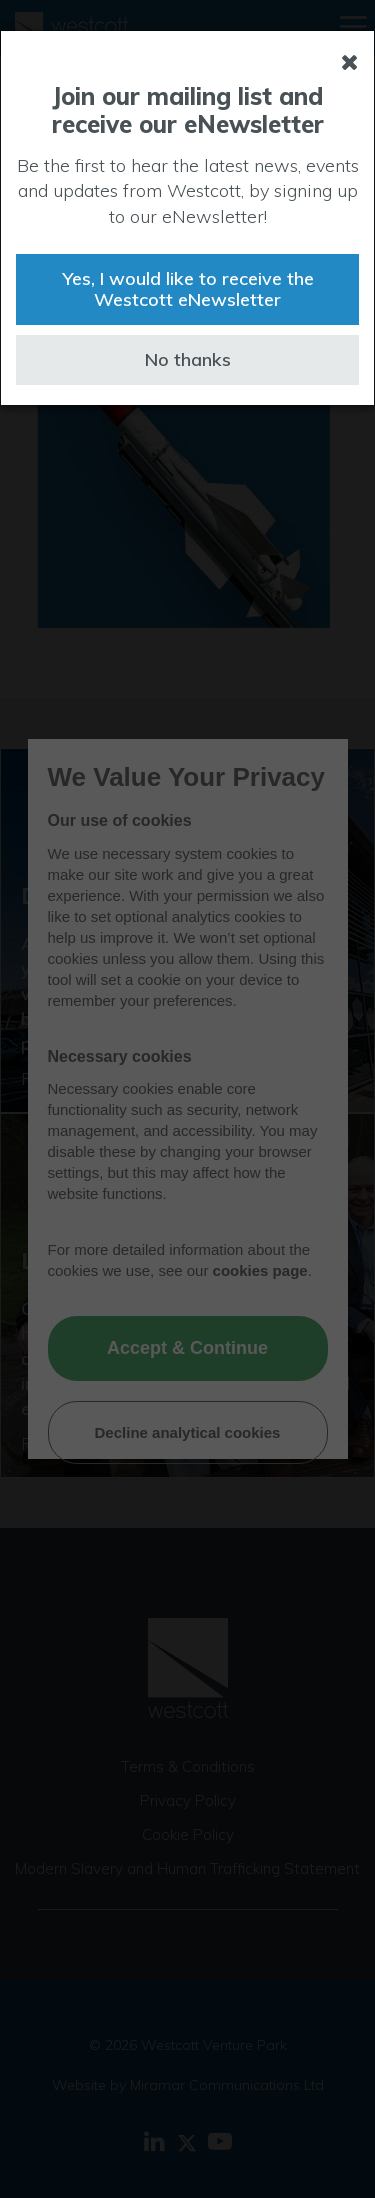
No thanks (188, 359)
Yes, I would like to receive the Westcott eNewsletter (188, 289)
